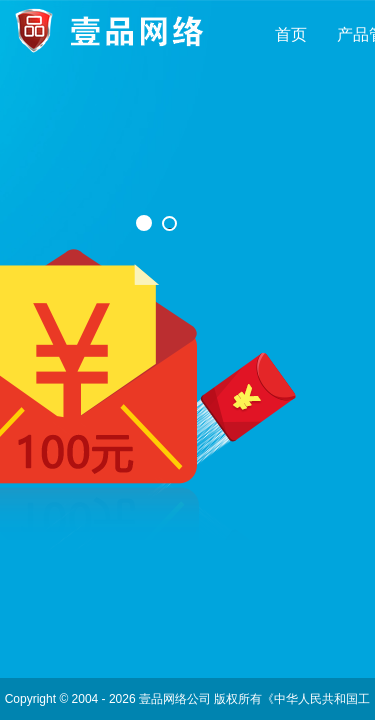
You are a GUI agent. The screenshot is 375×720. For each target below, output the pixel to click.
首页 (291, 34)
